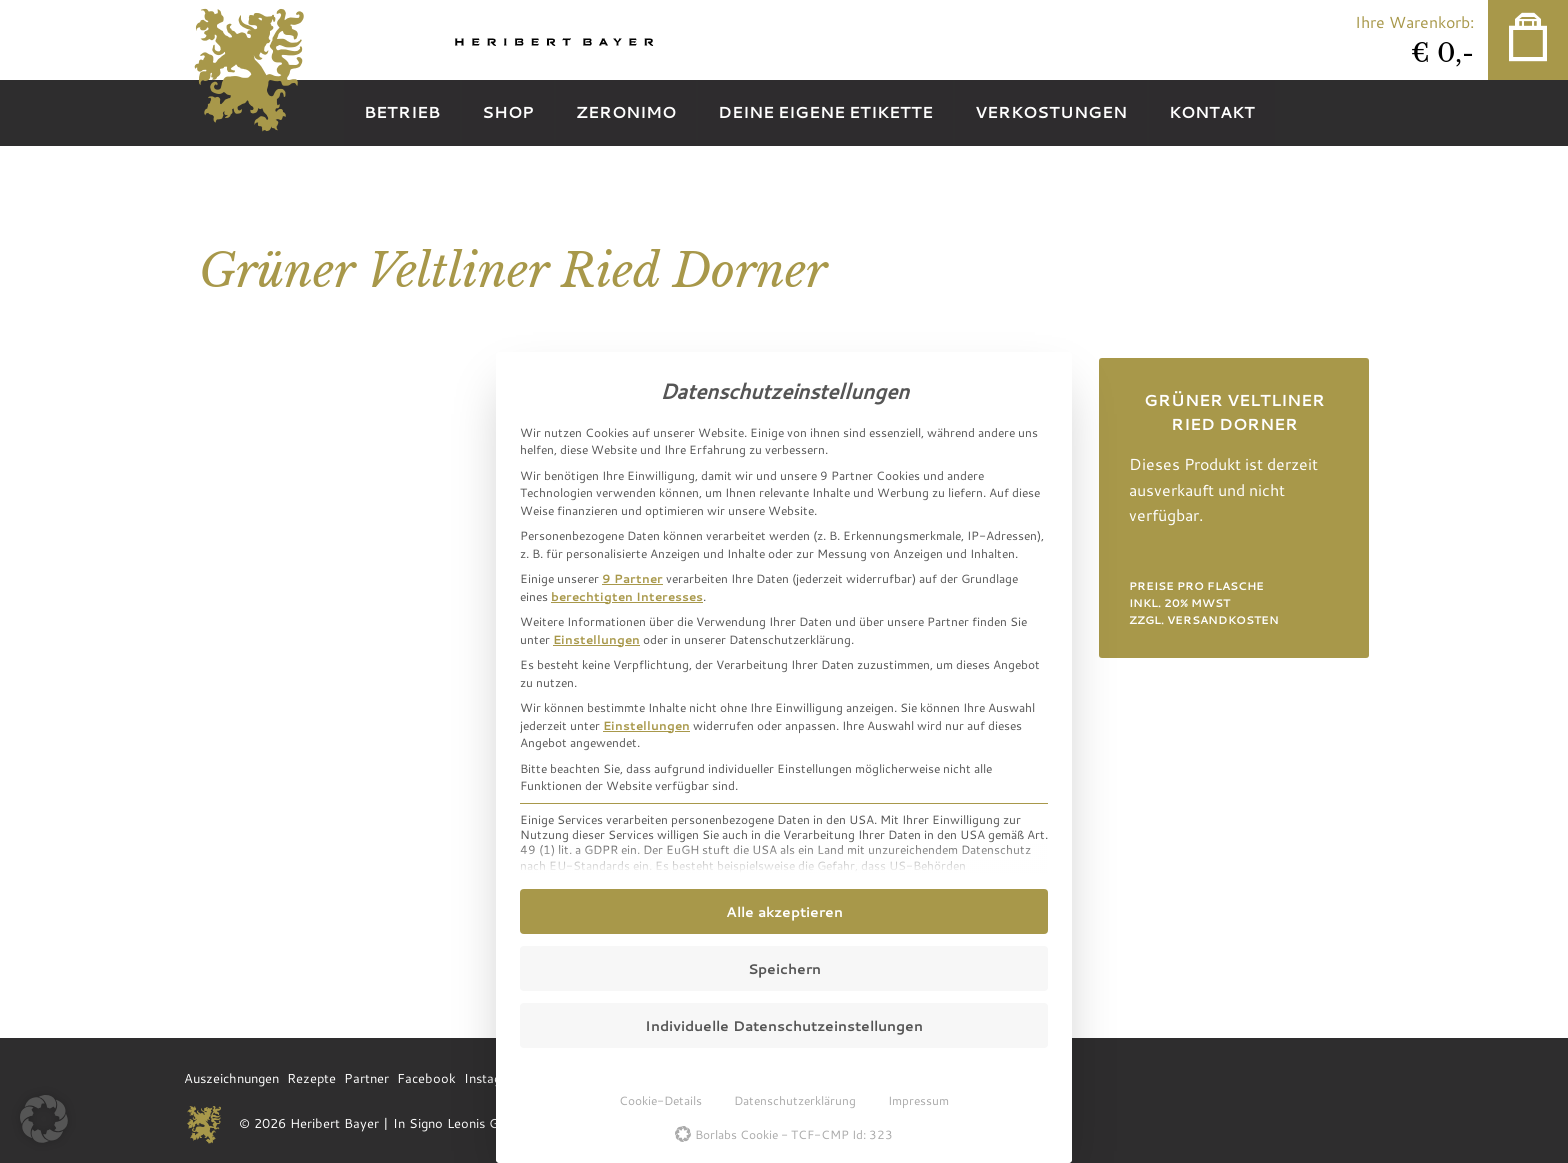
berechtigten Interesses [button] (627, 596)
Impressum (918, 1100)
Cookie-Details (660, 1100)
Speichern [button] (784, 968)
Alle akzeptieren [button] (784, 911)
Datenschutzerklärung (795, 1100)
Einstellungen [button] (596, 639)
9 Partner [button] (632, 578)
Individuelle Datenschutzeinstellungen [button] (784, 1025)
